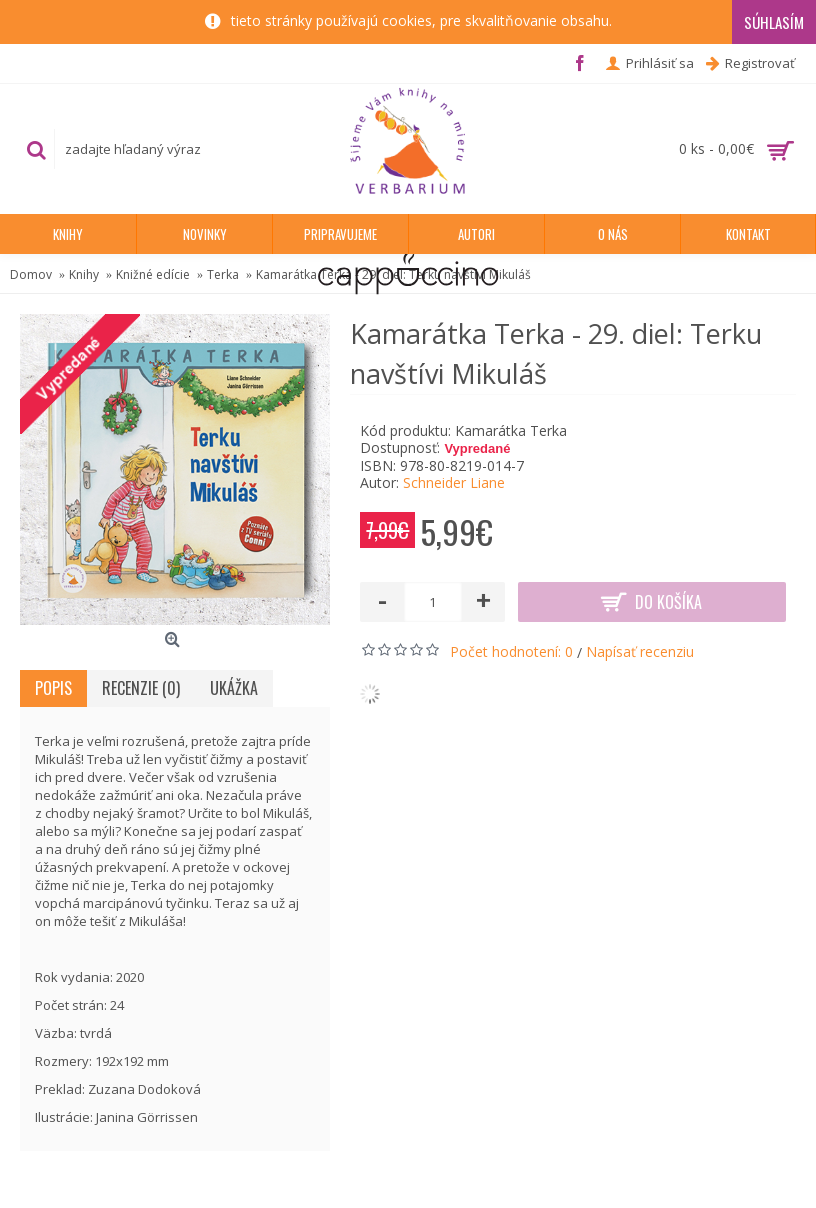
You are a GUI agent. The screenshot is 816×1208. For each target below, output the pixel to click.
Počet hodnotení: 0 (511, 651)
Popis (53, 688)
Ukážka (234, 688)
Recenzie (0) (141, 688)
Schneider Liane (454, 482)
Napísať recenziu (640, 651)
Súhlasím (774, 22)
